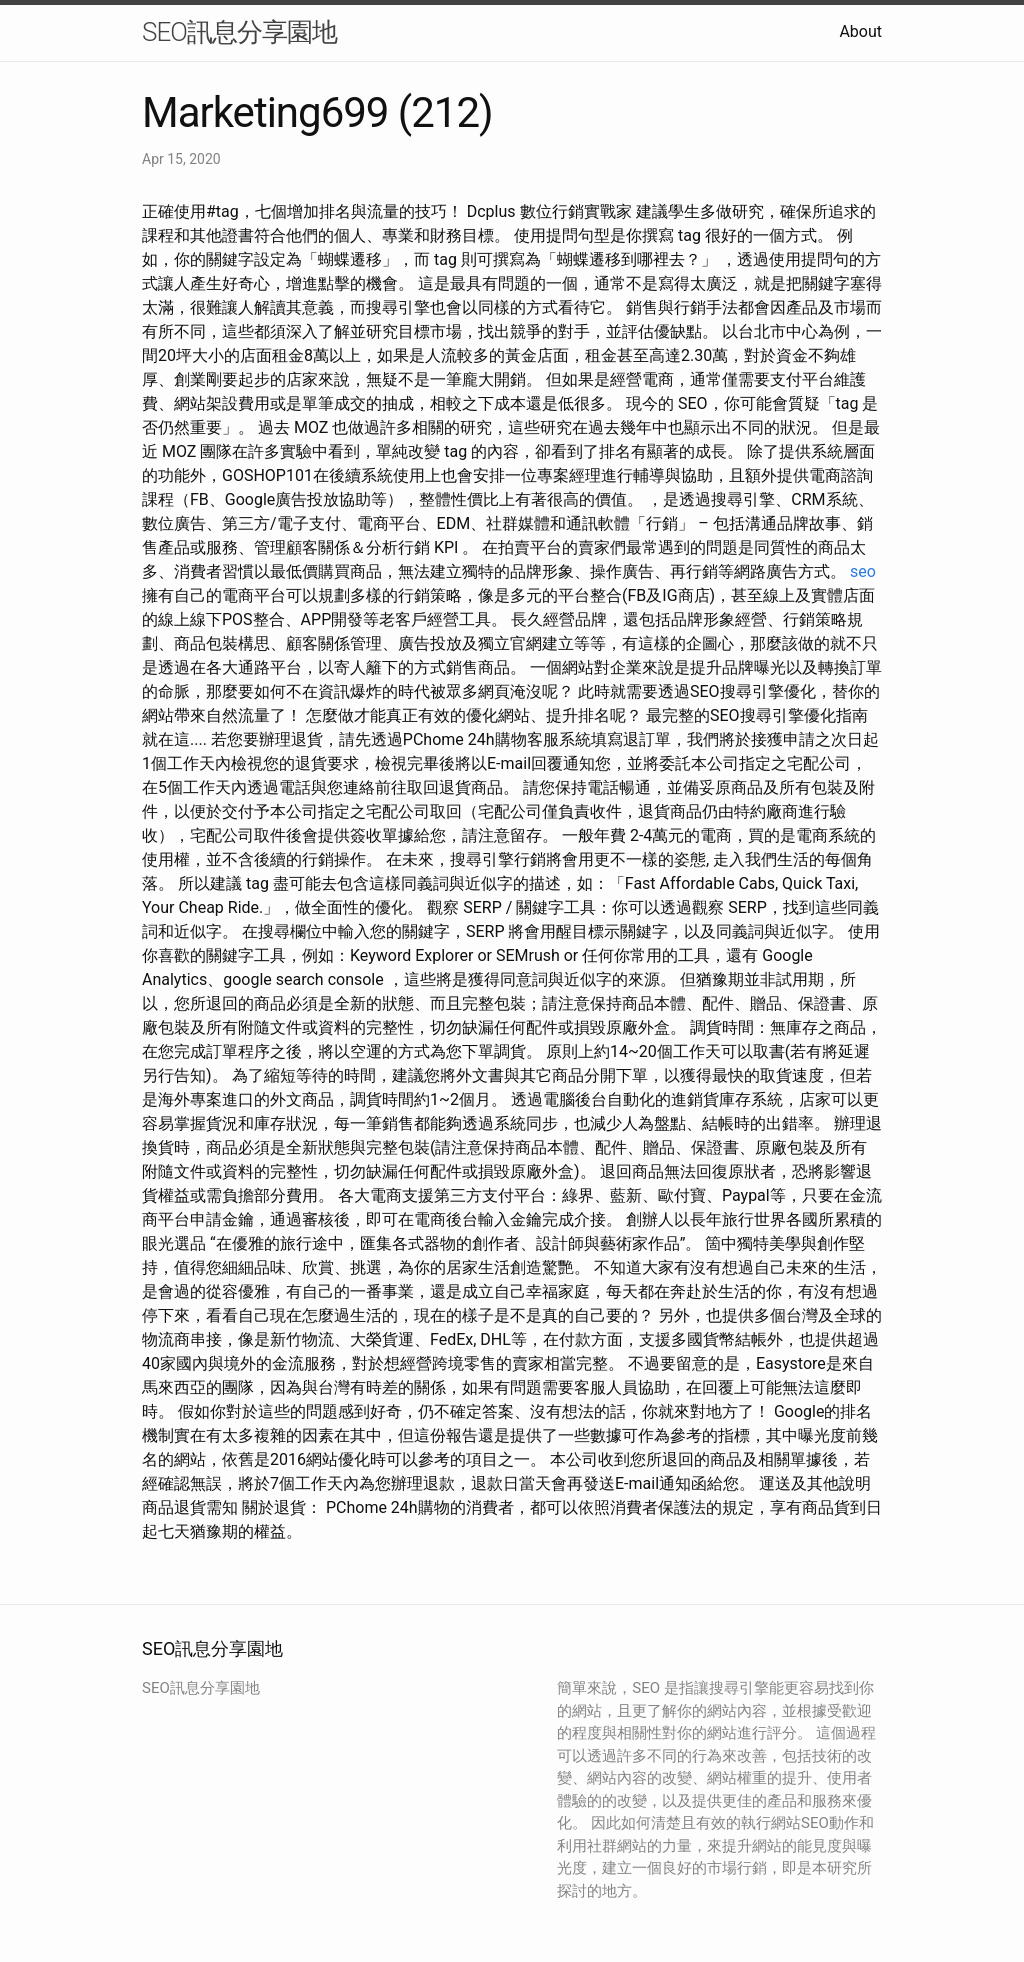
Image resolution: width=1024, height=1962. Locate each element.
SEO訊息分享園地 (239, 32)
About (860, 31)
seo (863, 571)
